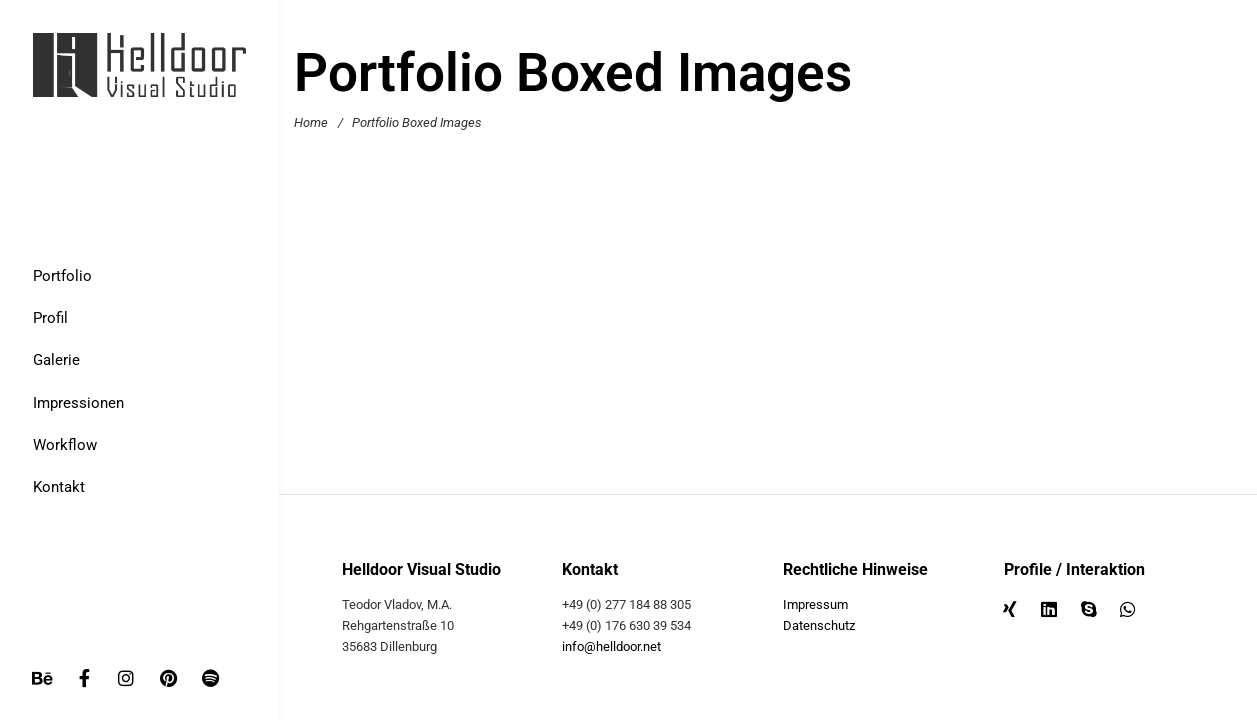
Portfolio (62, 276)
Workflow (65, 445)
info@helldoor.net (611, 646)
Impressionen (78, 403)
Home (311, 122)
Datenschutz (819, 625)
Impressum (815, 604)
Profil (50, 318)
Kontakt (59, 487)
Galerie (56, 360)
